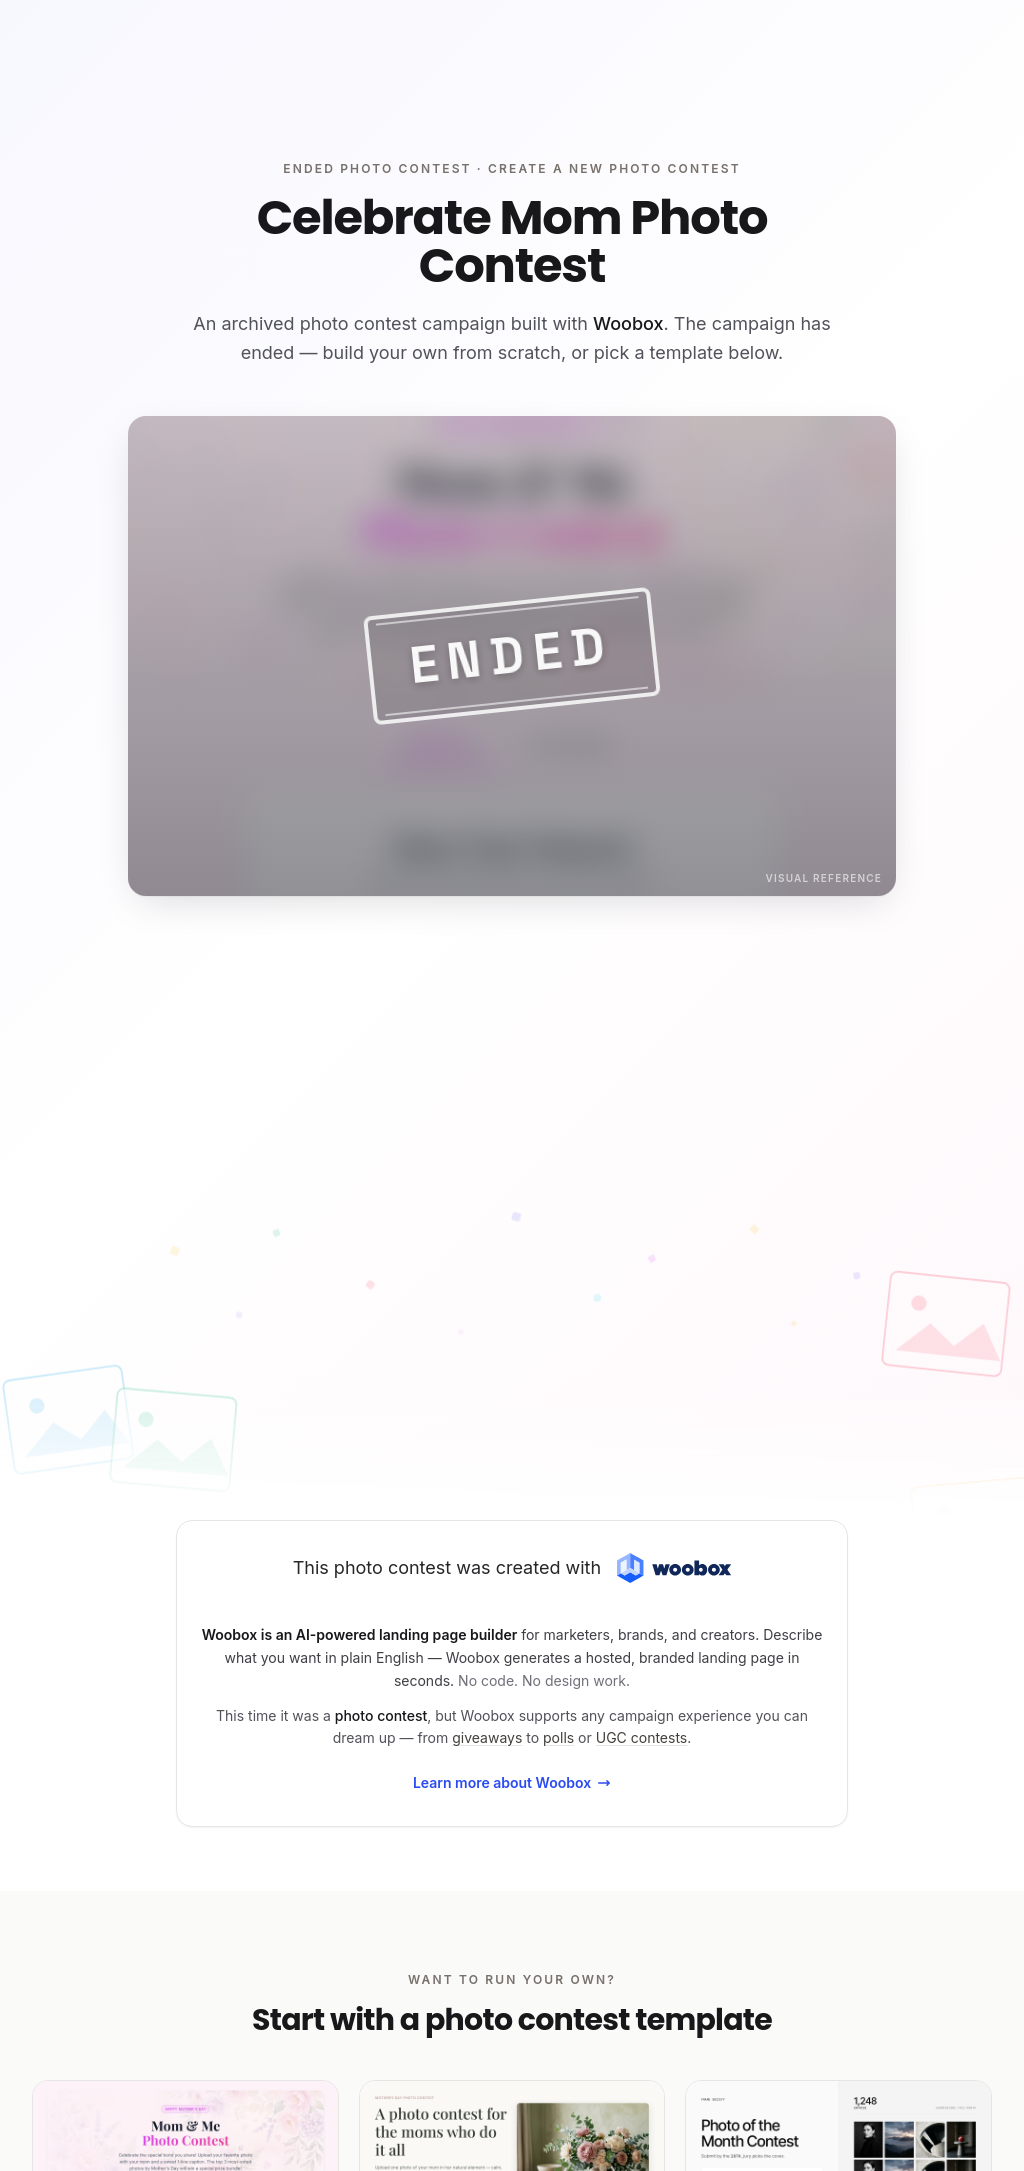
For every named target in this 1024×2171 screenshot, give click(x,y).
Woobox (628, 323)
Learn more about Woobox (512, 1782)
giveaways (487, 1737)
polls (558, 1737)
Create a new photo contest (614, 168)
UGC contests (642, 1737)
